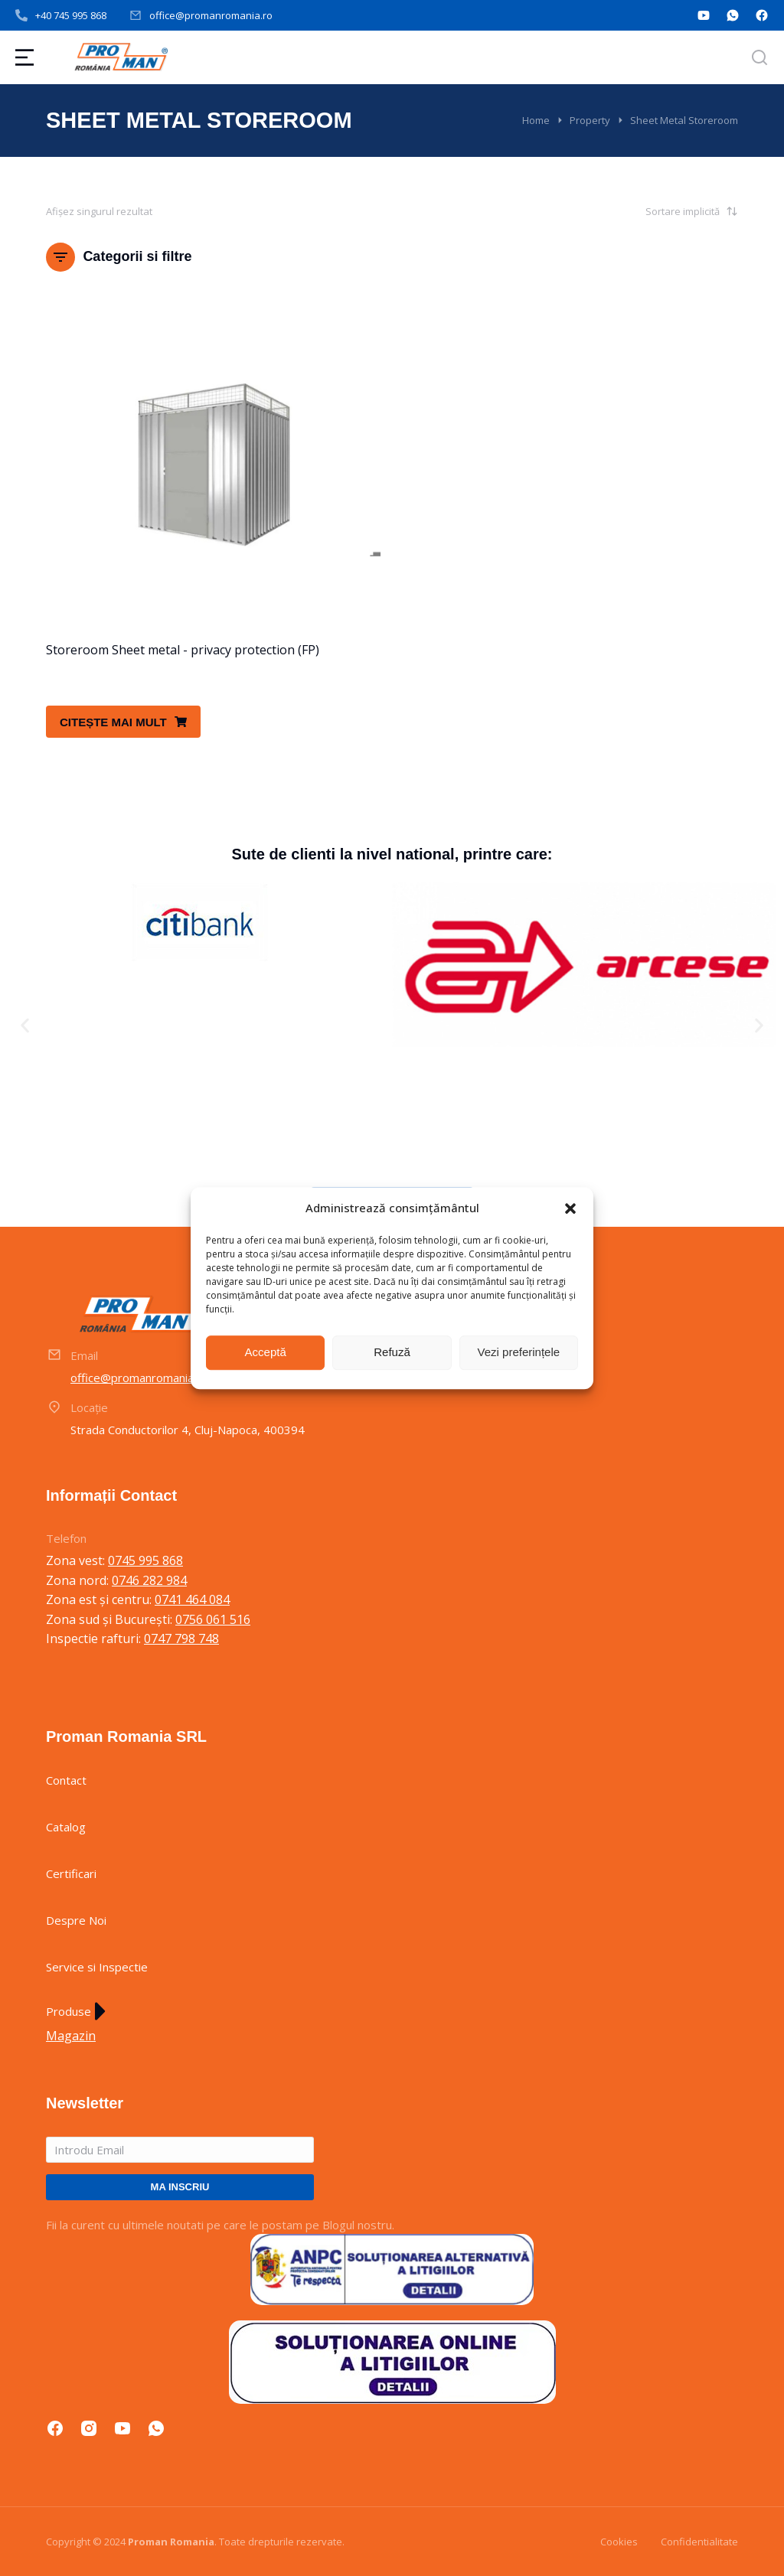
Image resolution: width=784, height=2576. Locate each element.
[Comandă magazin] (661, 211)
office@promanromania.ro (211, 15)
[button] (570, 1208)
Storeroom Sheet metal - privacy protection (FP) (182, 649)
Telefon (66, 1538)
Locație (89, 1407)
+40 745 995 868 (70, 15)
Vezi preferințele (519, 1351)
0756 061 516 (212, 1619)
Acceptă (265, 1351)
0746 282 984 (149, 1580)
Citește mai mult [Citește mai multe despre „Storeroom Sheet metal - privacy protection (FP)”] (123, 722)
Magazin (71, 2035)
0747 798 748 (181, 1638)
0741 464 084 (192, 1599)
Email (84, 1355)
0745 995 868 (145, 1560)
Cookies (619, 2541)
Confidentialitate (699, 2541)
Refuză (392, 1351)
